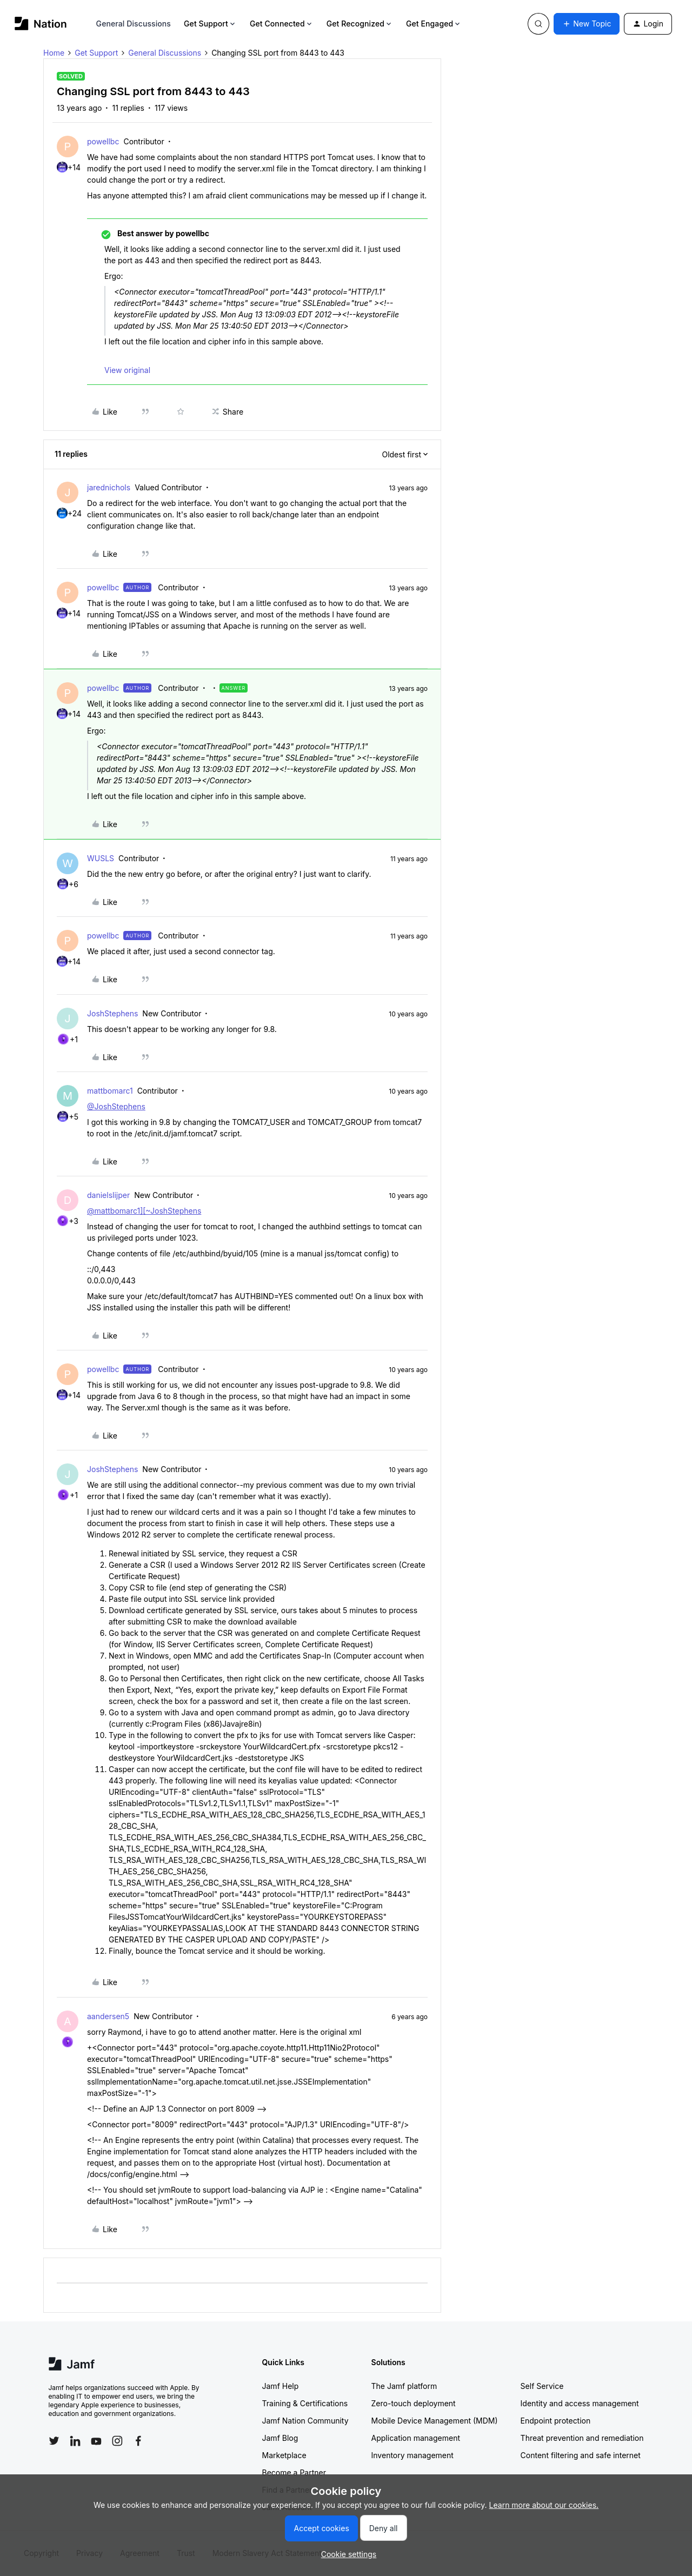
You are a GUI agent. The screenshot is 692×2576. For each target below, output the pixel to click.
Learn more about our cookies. (544, 2505)
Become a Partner (294, 2472)
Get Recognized (360, 23)
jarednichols (108, 487)
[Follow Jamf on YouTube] (96, 2441)
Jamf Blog (280, 2437)
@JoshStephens (116, 1106)
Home (53, 52)
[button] (587, 24)
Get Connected (282, 23)
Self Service (542, 2386)
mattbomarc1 (110, 1090)
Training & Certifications (305, 2403)
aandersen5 (108, 2016)
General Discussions (133, 23)
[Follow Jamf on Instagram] (117, 2440)
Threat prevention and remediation (582, 2437)
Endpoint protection (556, 2420)
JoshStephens (112, 1013)
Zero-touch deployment (413, 2403)
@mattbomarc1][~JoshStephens (144, 1210)
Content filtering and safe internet (581, 2455)
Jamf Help (280, 2386)
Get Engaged (434, 23)
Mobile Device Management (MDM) (434, 2420)
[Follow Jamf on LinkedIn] (75, 2440)
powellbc (103, 141)
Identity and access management (580, 2403)
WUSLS (100, 858)
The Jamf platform (404, 2386)
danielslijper (108, 1195)
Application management (415, 2437)
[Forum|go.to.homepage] (41, 23)
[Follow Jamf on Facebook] (138, 2440)
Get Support (210, 23)
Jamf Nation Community (305, 2420)
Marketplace (284, 2455)
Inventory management (412, 2455)
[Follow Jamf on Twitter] (54, 2441)
